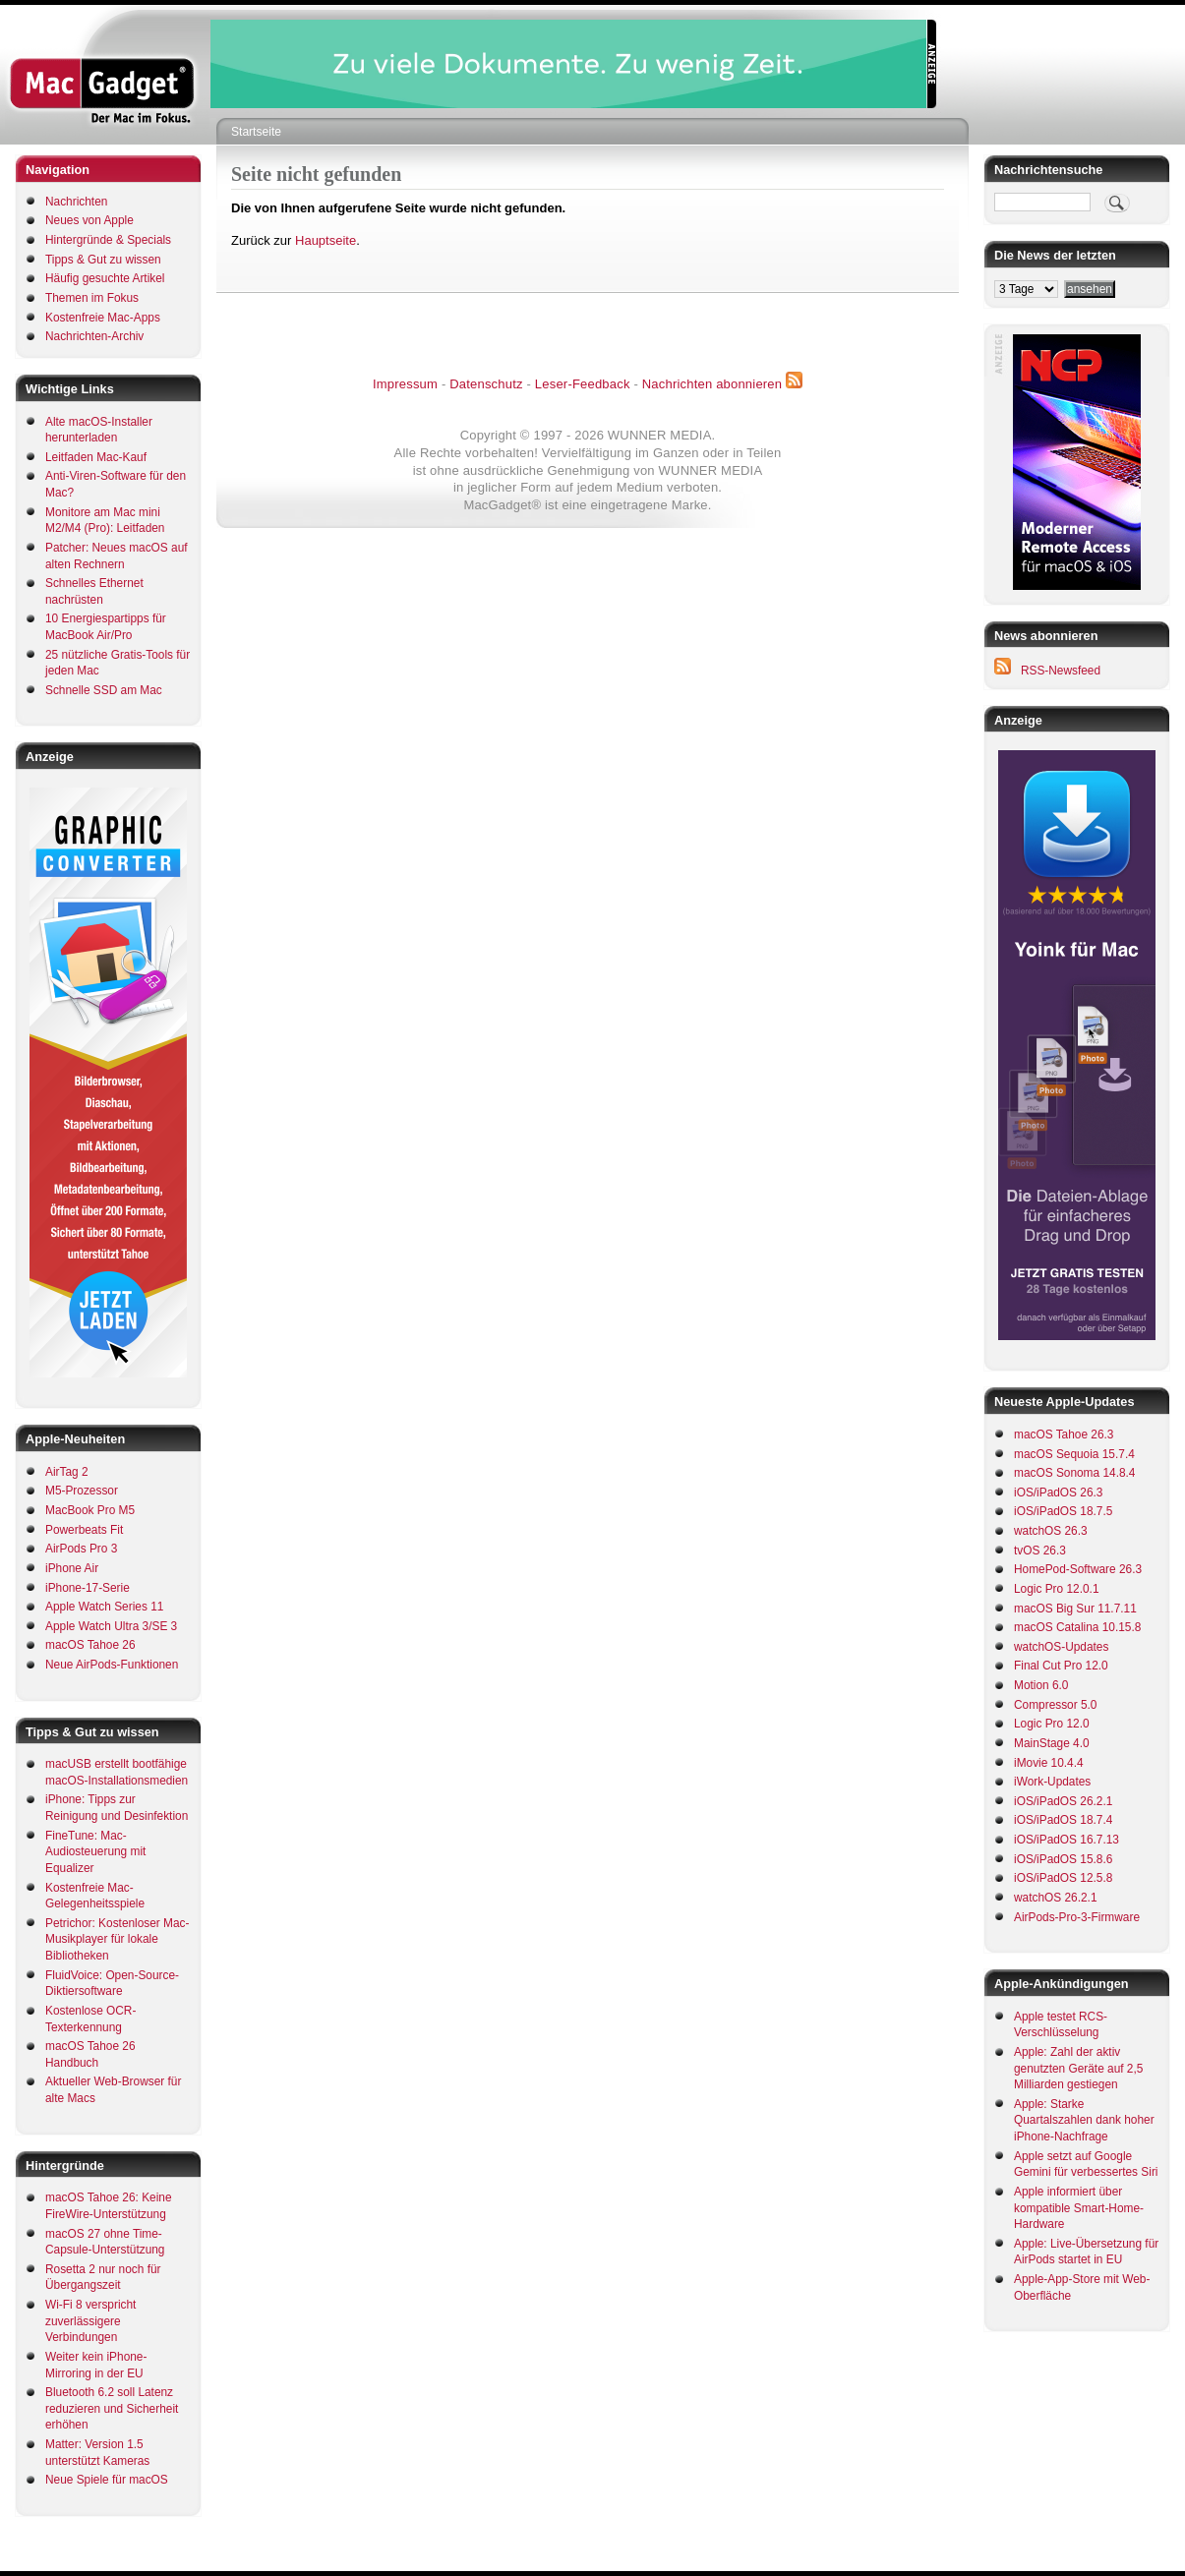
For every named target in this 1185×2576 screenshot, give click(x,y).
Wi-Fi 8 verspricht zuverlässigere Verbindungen (90, 2321)
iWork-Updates (1052, 1781)
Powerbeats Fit (84, 1530)
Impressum (405, 384)
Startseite (256, 132)
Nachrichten (76, 201)
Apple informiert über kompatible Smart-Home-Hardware (1079, 2208)
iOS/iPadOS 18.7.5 (1063, 1511)
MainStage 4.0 (1052, 1743)
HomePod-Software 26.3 (1078, 1569)
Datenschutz (485, 384)
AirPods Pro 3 (81, 1548)
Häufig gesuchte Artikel (104, 278)
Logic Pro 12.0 (1052, 1723)
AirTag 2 (67, 1472)
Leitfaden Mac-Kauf (96, 457)
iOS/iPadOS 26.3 (1058, 1492)
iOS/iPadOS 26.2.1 (1063, 1801)
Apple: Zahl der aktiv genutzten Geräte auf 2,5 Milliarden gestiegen (1078, 2068)
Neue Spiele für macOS (106, 2480)
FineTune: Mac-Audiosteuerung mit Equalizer (95, 1852)
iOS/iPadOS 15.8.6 (1063, 1859)
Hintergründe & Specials (108, 240)
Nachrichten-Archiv (94, 336)
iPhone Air (71, 1568)
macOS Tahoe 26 (90, 1645)
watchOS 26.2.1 (1055, 1897)
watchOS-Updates (1061, 1647)
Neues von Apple (89, 220)
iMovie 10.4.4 (1049, 1763)
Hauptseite (325, 240)
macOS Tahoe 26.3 (1063, 1434)
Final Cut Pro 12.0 (1061, 1665)
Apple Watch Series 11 (104, 1606)
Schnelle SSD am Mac (103, 690)
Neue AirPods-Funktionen (111, 1664)
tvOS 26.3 (1040, 1550)
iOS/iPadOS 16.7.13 (1066, 1839)
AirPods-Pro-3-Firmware (1077, 1917)
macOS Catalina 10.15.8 (1077, 1627)
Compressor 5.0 (1055, 1705)
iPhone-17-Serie (87, 1588)
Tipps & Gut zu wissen (103, 259)
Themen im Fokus (92, 298)
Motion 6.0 (1041, 1685)
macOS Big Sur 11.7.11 (1075, 1608)
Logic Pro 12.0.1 (1056, 1589)
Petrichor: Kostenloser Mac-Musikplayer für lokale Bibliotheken (117, 1939)
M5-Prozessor (81, 1490)
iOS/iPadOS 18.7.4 (1063, 1820)
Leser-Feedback (582, 384)
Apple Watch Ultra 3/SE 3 (111, 1626)
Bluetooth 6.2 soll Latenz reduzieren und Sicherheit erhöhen (111, 2408)
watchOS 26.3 (1051, 1531)
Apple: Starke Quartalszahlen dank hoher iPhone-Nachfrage (1084, 2120)
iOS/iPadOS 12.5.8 (1063, 1878)
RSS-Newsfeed (1060, 670)
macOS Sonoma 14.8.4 (1074, 1473)
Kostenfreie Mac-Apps (102, 317)
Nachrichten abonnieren (712, 384)
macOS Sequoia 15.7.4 (1074, 1454)
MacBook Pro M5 (90, 1510)
